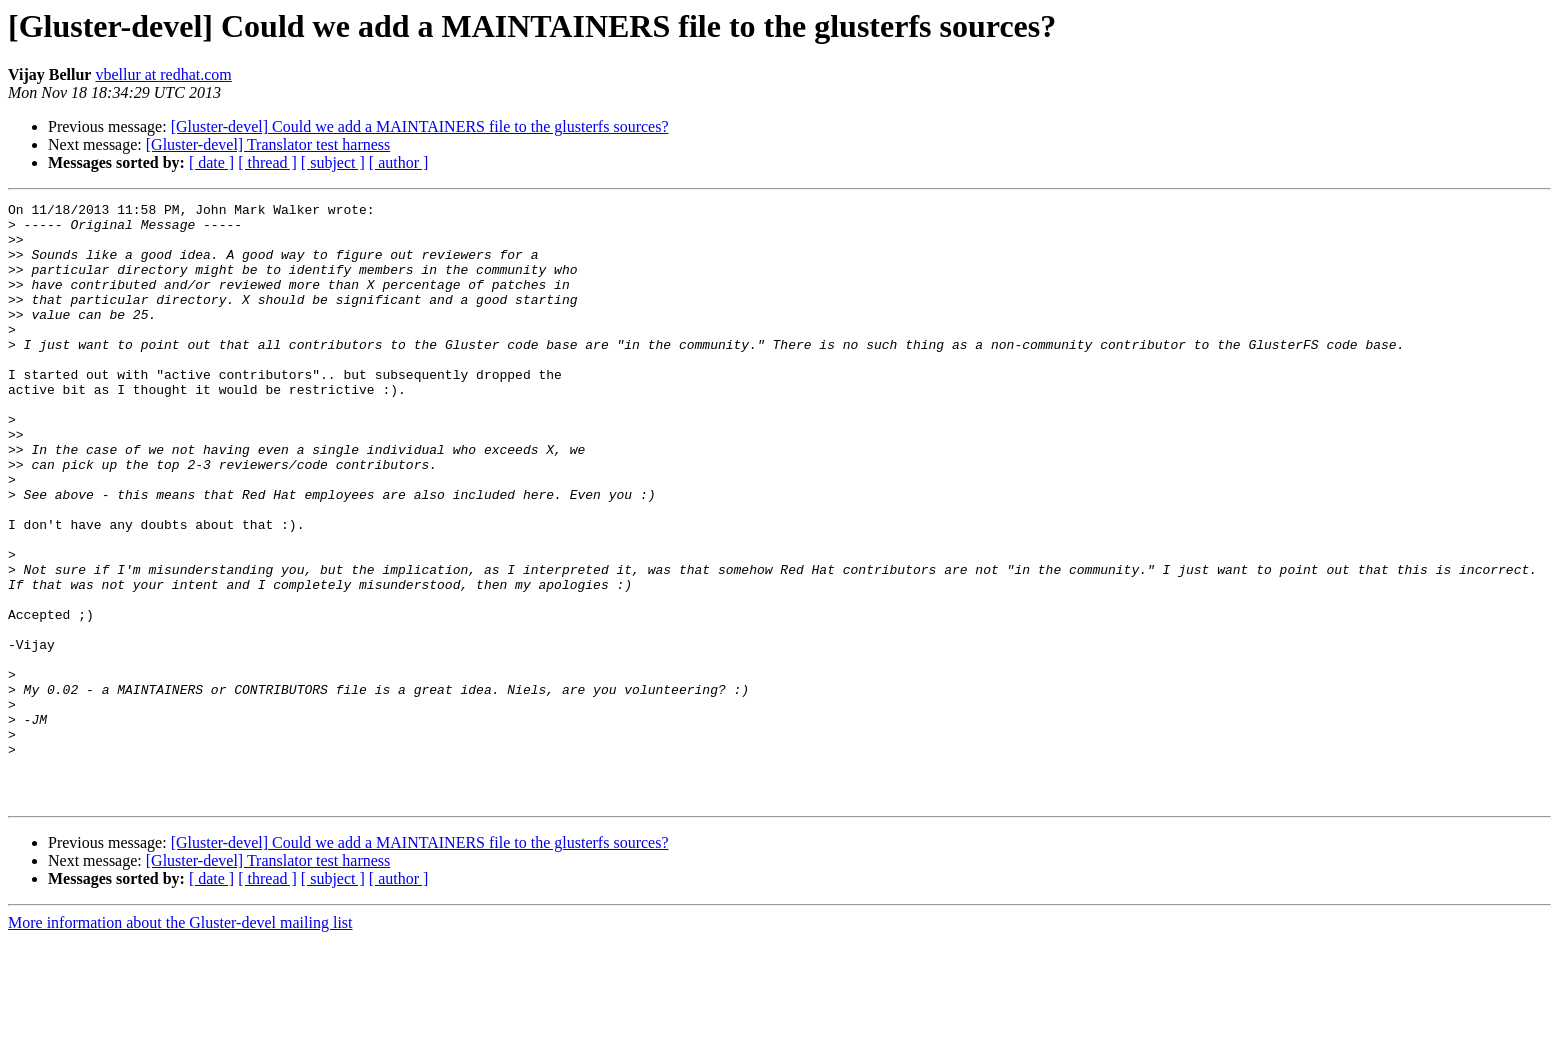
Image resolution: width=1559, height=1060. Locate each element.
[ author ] (399, 162)
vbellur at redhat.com (163, 74)
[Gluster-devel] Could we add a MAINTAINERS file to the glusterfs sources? (420, 126)
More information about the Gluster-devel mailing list (180, 1042)
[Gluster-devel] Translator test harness (268, 144)
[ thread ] (267, 162)
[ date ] (211, 162)
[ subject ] (333, 162)
